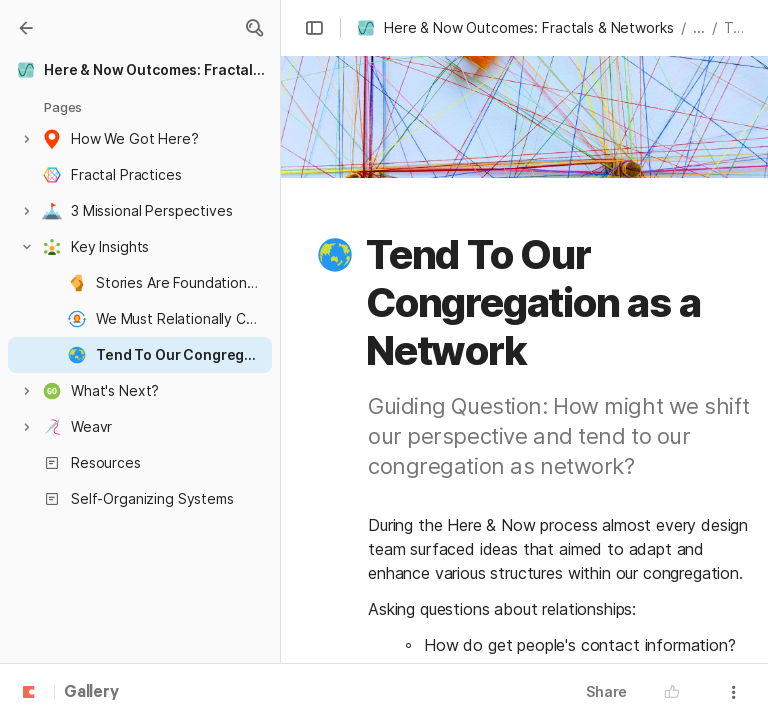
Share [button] (606, 691)
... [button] (699, 27)
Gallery (91, 693)
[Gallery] (26, 28)
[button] (254, 28)
